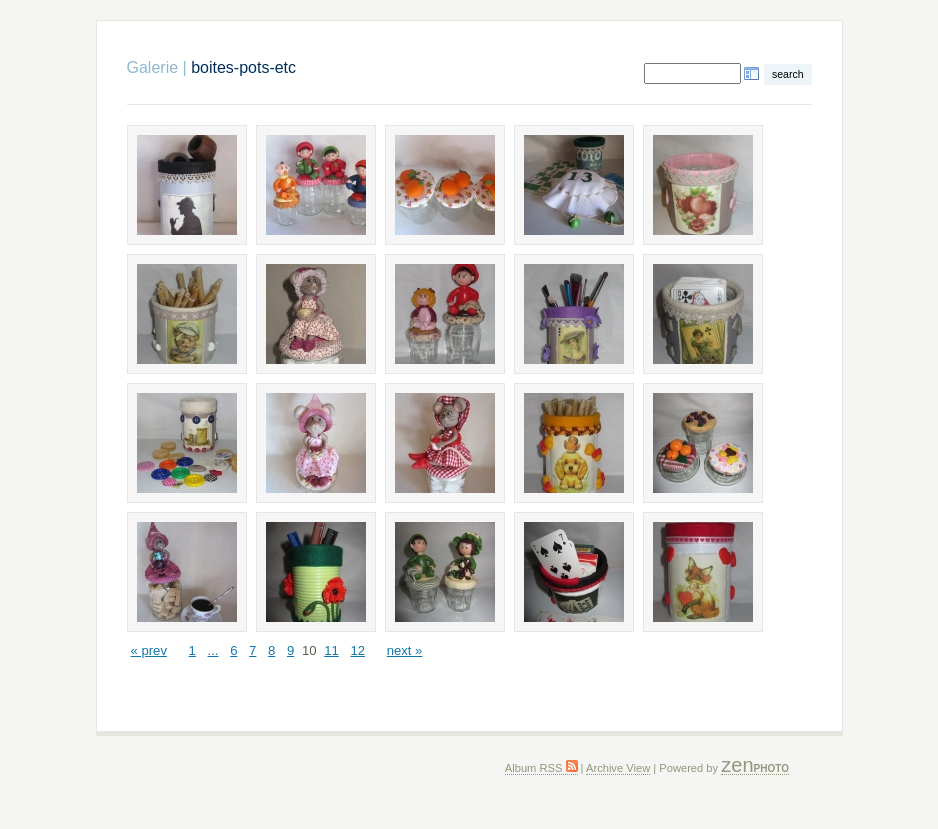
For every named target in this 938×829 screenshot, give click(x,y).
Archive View (618, 768)
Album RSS (541, 768)
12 (357, 650)
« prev (149, 650)
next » (405, 650)
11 (331, 650)
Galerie (153, 67)
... (213, 650)
